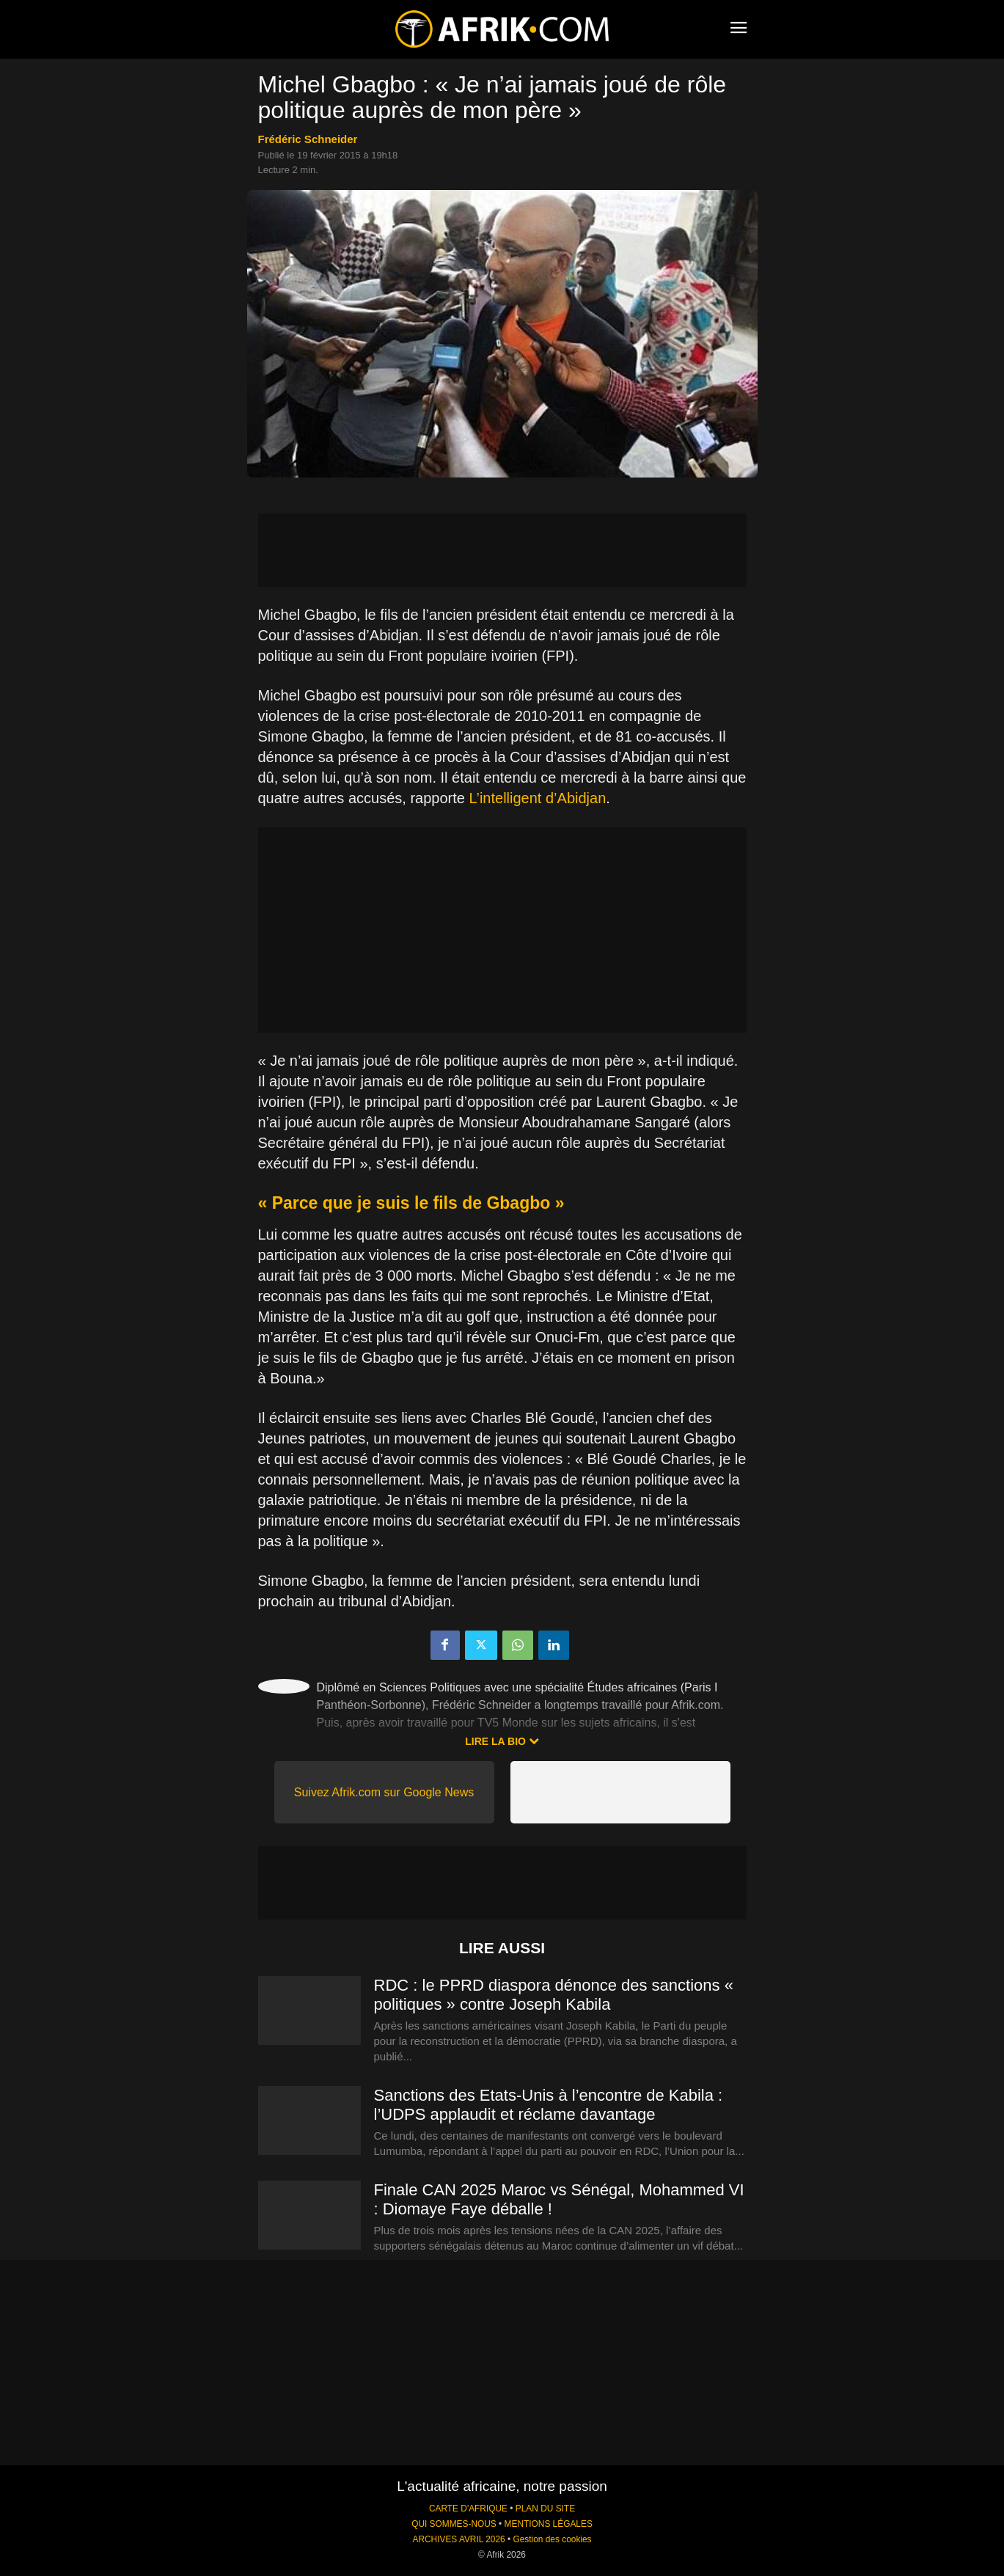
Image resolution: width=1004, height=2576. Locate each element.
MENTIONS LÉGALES (549, 2524)
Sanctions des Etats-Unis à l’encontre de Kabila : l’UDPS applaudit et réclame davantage (548, 2104)
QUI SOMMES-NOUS (453, 2524)
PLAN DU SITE (545, 2508)
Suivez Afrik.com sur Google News (384, 1792)
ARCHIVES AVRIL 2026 (458, 2539)
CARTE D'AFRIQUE (468, 2508)
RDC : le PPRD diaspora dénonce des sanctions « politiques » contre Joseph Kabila (553, 1994)
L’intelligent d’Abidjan (537, 798)
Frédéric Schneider (308, 139)
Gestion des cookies (552, 2539)
